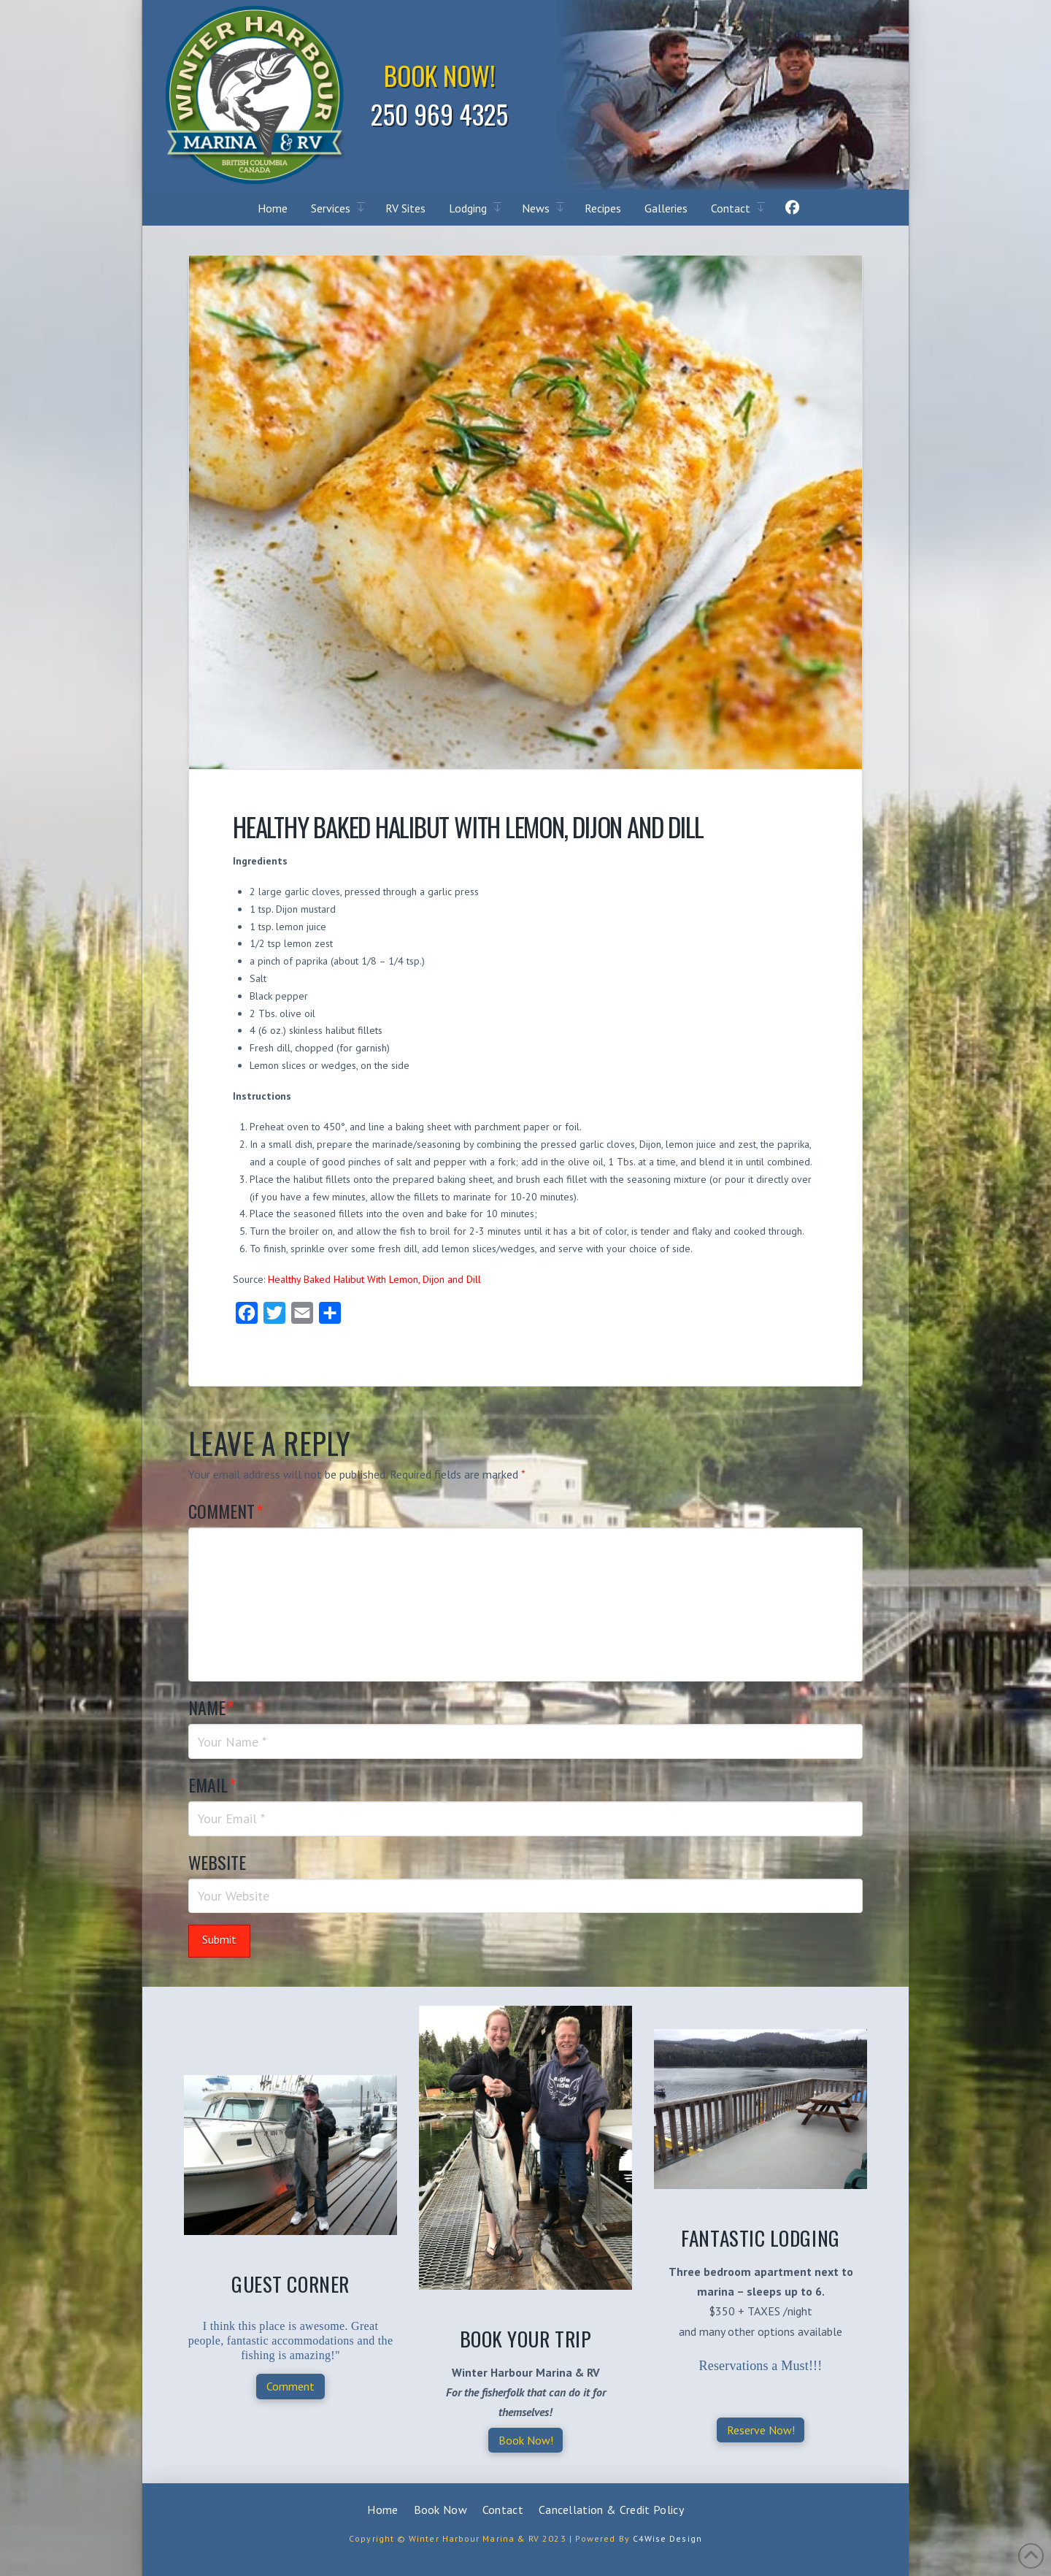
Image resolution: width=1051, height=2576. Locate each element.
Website (217, 1862)
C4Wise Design (667, 2538)
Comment (225, 1511)
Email (212, 1784)
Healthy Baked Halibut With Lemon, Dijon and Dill (374, 1279)
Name (211, 1707)
